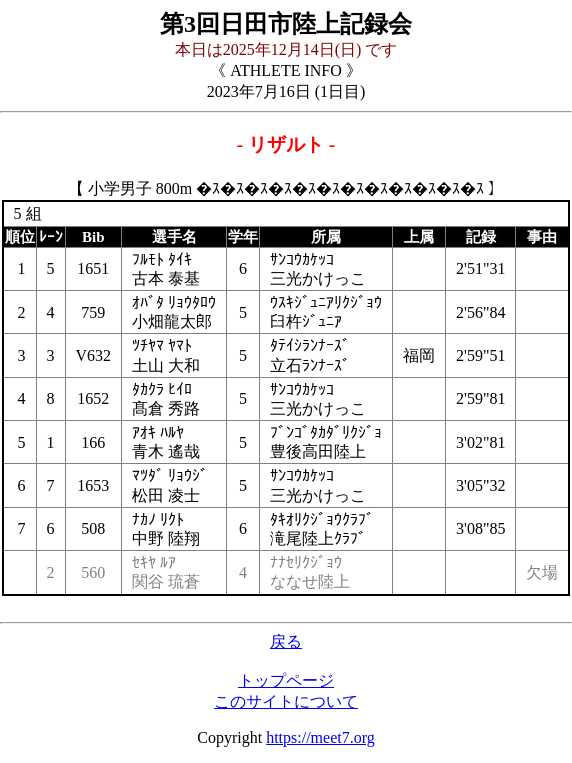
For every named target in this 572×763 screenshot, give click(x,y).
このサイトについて (286, 701)
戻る (286, 641)
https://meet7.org (320, 737)
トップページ (286, 680)
